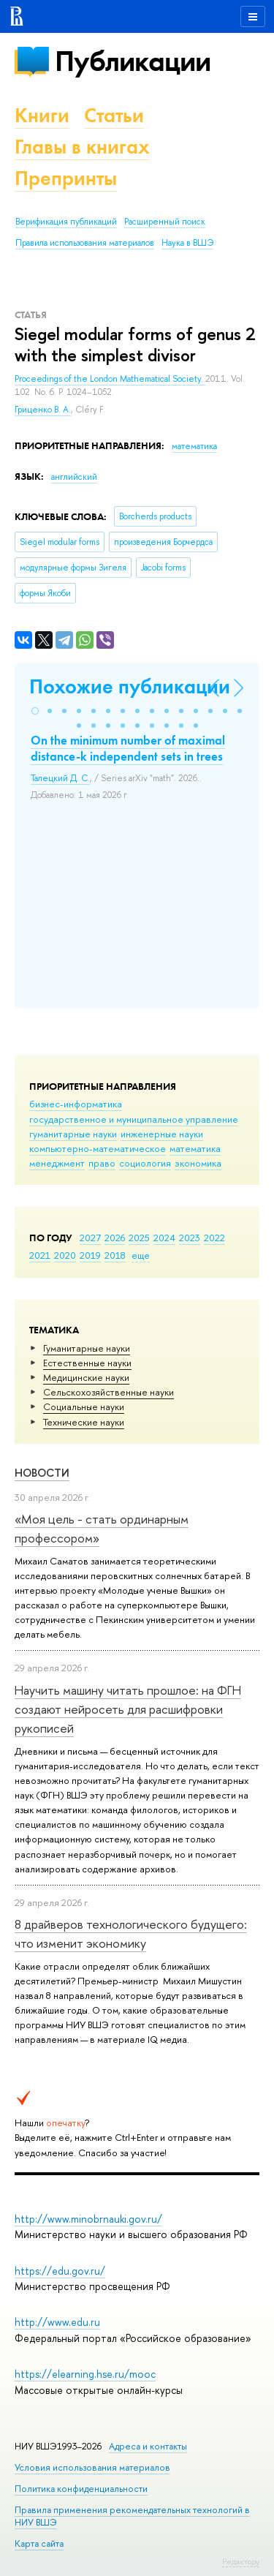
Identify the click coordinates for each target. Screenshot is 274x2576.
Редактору (240, 2561)
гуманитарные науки (73, 1133)
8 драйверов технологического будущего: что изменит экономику (131, 1933)
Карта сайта (39, 2543)
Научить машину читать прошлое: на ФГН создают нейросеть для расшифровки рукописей (128, 1709)
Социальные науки (83, 1406)
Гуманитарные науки (86, 1348)
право (101, 1163)
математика (195, 1148)
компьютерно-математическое (97, 1148)
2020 (65, 1255)
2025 (139, 1237)
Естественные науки (87, 1362)
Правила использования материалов (84, 243)
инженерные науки (162, 1133)
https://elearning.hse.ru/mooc (85, 2374)
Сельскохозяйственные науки (108, 1391)
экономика (198, 1163)
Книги (42, 115)
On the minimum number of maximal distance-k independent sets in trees (128, 748)
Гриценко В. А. (43, 409)
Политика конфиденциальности (81, 2488)
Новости (42, 1472)
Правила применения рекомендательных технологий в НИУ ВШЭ (132, 2516)
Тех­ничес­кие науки (83, 1421)
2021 (39, 1255)
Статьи (114, 115)
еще (141, 1255)
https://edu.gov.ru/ (60, 2271)
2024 (164, 1237)
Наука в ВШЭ (187, 243)
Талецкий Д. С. (60, 778)
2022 (214, 1237)
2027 (90, 1237)
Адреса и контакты (148, 2446)
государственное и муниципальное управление (133, 1119)
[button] (35, 711)
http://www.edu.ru (57, 2322)
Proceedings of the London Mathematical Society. (110, 379)
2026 (114, 1237)
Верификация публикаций (66, 221)
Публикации (132, 61)
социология (145, 1163)
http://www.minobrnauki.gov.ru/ (88, 2219)
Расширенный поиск (164, 221)
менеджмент (57, 1163)
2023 (189, 1237)
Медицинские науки (86, 1377)
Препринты (66, 178)
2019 (90, 1255)
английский (74, 477)
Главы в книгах (82, 146)
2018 (115, 1255)
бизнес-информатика (75, 1103)
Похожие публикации (129, 686)
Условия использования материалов (92, 2467)
